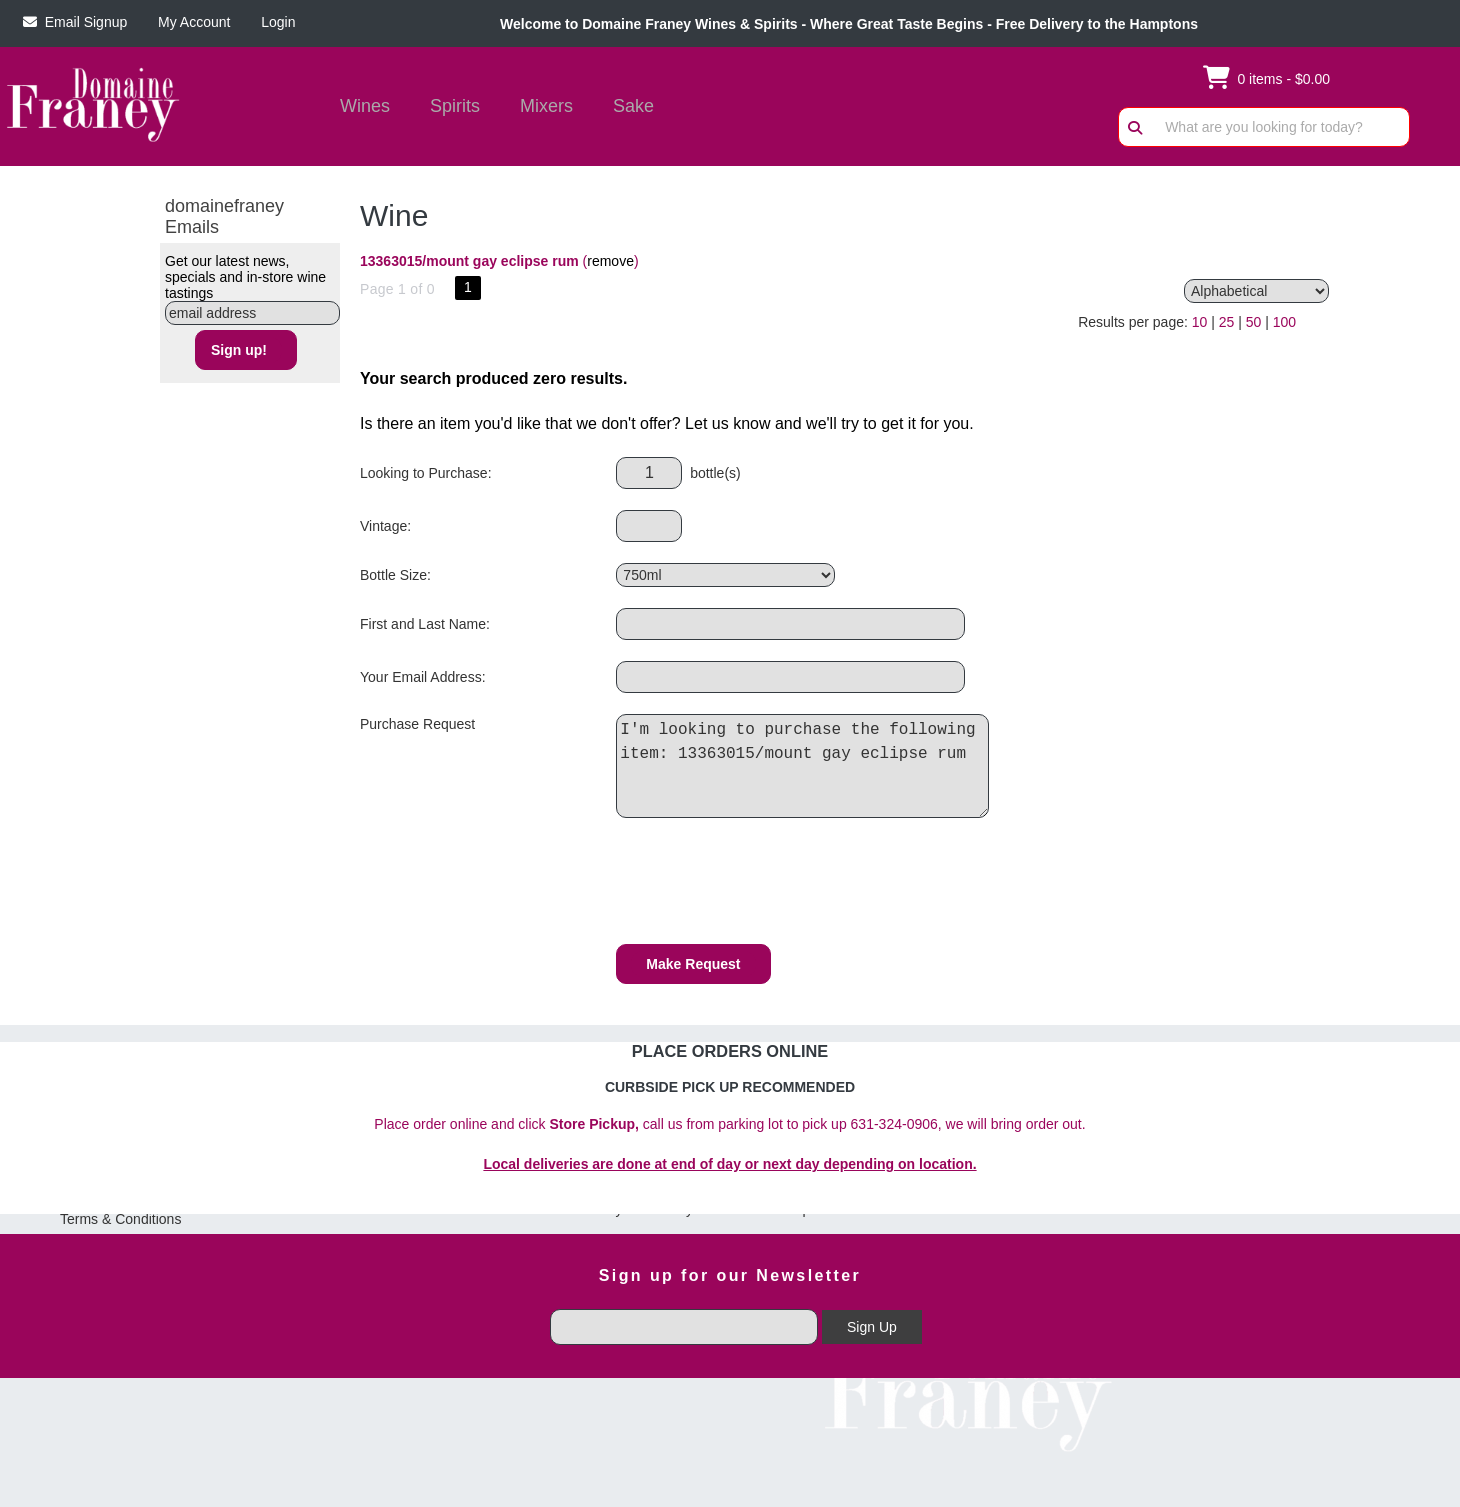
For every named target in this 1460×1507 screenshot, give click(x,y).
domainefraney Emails (224, 216)
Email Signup (75, 22)
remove (610, 261)
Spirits (448, 108)
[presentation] (768, 884)
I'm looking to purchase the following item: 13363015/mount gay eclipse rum (808, 766)
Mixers (546, 106)
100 (1284, 322)
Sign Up (872, 1327)
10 (1200, 322)
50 (1254, 322)
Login (274, 22)
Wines (358, 108)
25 (1227, 322)
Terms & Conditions (120, 1219)
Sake (633, 106)
